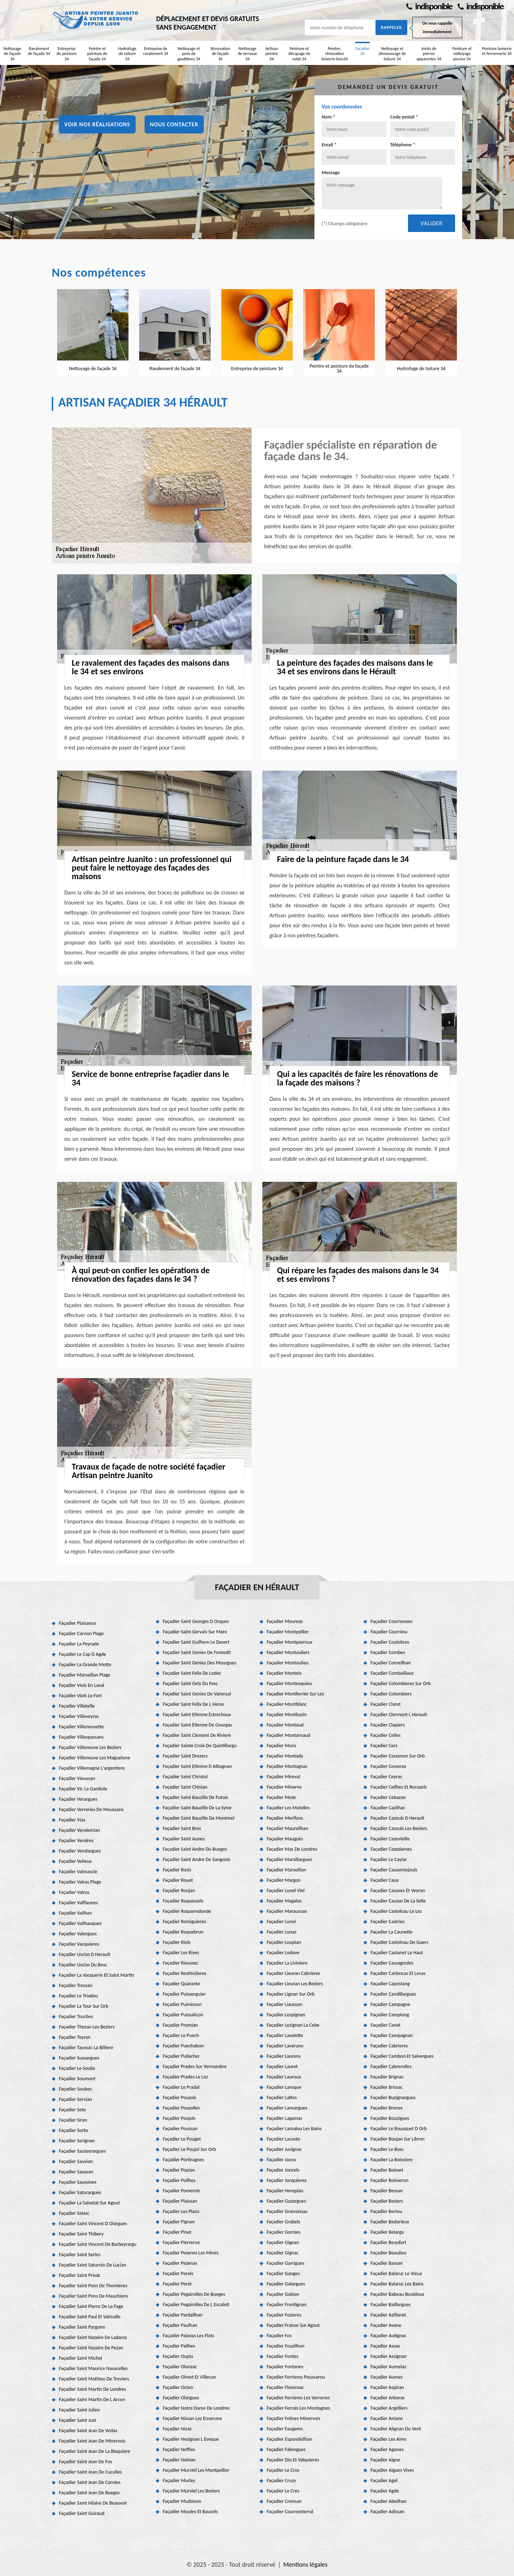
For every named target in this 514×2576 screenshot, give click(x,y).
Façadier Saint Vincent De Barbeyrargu (97, 2244)
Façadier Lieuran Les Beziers (295, 1984)
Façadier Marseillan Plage (84, 1675)
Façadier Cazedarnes (391, 1849)
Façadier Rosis (177, 1870)
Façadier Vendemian (79, 1830)
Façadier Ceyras (386, 1777)
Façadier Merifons (285, 1818)
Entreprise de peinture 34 (66, 53)
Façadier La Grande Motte (85, 1665)
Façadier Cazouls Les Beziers (399, 1828)
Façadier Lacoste (283, 2139)
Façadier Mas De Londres (292, 1849)
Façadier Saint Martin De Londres (92, 2389)
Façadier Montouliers (288, 1652)
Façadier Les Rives (181, 1953)
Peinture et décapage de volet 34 (299, 53)
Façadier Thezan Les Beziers (87, 2027)
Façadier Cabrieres (389, 2046)
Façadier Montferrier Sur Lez (295, 1694)
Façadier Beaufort (388, 2242)
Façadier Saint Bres (182, 1828)
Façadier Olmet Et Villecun (189, 2377)
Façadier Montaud (285, 1725)
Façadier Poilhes (179, 2180)
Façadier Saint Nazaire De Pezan (91, 2348)
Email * (329, 145)
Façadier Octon (178, 2387)
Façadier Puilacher (181, 2056)
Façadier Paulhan (180, 2325)
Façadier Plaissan (180, 2201)
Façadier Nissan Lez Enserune (192, 2418)
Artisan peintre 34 (271, 53)
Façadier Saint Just (77, 2420)
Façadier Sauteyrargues (82, 2151)
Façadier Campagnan (392, 2035)
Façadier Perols (178, 2273)
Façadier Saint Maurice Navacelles (93, 2368)
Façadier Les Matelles (288, 1808)
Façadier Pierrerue (181, 2242)
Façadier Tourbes (76, 2016)
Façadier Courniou (389, 1632)
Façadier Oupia (178, 2356)
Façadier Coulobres (390, 1642)
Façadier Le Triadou (78, 1996)
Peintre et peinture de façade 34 (97, 53)
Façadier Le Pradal (181, 2087)
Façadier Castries (388, 1922)
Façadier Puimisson (182, 2004)
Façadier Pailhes (179, 2346)
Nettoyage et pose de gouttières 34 (188, 53)
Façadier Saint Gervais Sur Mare (195, 1632)
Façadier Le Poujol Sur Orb (189, 2149)
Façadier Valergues (78, 1934)
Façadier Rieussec (180, 1963)
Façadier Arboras (387, 2398)
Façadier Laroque (284, 2087)
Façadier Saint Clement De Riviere (197, 1735)
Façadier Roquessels (183, 1901)
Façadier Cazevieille (390, 1839)
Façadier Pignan (179, 2222)
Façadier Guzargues (286, 2201)
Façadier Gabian (283, 2294)
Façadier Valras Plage (80, 1882)
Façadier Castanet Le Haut (397, 1953)
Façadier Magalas (284, 1901)
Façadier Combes (388, 1652)
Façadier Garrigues (285, 2263)
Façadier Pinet (177, 2232)
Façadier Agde (385, 2491)
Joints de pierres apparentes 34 (428, 53)
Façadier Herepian (285, 2191)
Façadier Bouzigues (390, 2118)
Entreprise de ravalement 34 (155, 51)
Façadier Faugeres (285, 2429)
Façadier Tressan (75, 1985)
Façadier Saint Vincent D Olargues (93, 2223)
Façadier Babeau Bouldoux (397, 2294)
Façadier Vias (72, 1820)
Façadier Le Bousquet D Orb (399, 2129)
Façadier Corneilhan (391, 1663)
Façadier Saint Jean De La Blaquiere (94, 2451)
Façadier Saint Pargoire (82, 2327)
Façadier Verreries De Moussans (91, 1809)
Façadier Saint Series (79, 2255)
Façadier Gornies (284, 2232)
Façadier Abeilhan (389, 2501)
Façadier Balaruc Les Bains (397, 2284)
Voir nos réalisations (97, 124)
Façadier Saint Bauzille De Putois (195, 1797)
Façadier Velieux (75, 1861)
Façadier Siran (73, 2120)
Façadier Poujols (179, 2118)
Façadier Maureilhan (287, 1828)
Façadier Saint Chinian (185, 1787)
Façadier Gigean (283, 2242)
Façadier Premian (180, 2025)
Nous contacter (174, 124)
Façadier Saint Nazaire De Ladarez (93, 2337)
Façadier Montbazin (287, 1715)
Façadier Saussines (77, 2182)
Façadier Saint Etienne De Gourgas (197, 1725)
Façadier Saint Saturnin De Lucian (92, 2265)
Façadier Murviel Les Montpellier (196, 2470)
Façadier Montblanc (287, 1704)
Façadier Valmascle (78, 1872)
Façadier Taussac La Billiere (86, 2048)
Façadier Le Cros (283, 2470)
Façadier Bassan (387, 2263)
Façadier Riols (177, 1942)
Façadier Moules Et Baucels (190, 2512)
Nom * (328, 117)
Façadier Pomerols (181, 2191)
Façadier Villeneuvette (81, 1727)
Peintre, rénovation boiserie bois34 (334, 53)
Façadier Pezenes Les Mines (190, 2253)
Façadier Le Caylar (389, 1859)
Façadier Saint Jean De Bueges (89, 2493)
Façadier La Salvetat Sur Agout (89, 2203)
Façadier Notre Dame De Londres (196, 2408)
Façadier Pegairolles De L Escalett (196, 2305)
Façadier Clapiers (388, 1725)
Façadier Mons (281, 1746)
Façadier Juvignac (284, 2149)
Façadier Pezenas (180, 2263)
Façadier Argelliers (389, 2408)
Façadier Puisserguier (184, 1994)
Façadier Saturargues (80, 2192)
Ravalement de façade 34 (39, 51)
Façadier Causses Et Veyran (398, 1890)
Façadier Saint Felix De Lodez (192, 1673)
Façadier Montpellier (288, 1632)
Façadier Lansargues (287, 2108)
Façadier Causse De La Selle (398, 1901)
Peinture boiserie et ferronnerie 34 (497, 51)
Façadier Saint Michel (80, 2358)
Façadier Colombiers (391, 1694)
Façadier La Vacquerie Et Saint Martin (96, 1975)
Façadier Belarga (387, 2232)
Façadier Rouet (178, 1880)
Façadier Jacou (281, 2160)
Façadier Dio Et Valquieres (293, 2460)
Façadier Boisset (387, 2170)
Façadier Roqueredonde (187, 1911)
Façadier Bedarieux (390, 2222)
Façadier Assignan (389, 2356)
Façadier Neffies (179, 2449)
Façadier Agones (387, 2449)
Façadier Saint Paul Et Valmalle (90, 2317)
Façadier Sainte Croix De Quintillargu (200, 1746)
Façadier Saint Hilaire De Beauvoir (93, 2503)
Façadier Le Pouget (182, 2139)
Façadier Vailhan (75, 1913)
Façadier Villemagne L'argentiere (92, 1768)
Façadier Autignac (389, 2336)
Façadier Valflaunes (78, 1903)
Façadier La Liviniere (287, 1963)
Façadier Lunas (282, 1932)
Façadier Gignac (282, 2253)
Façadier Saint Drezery (185, 1756)
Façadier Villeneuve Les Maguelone (94, 1758)
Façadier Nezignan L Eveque (191, 2439)
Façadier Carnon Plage (81, 1633)
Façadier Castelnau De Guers (399, 1942)
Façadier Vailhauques (80, 1923)
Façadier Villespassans (81, 1737)
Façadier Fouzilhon (285, 2346)
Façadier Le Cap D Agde (82, 1654)
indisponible (429, 6)
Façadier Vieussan (77, 1778)
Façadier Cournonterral (290, 2512)
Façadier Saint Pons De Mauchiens (93, 2296)
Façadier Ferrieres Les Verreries (298, 2398)
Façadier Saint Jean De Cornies (89, 2482)
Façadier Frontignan (287, 2305)
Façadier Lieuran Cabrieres (293, 1973)
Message (331, 173)
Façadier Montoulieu (287, 1663)
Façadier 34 (362, 51)
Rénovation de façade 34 (220, 53)
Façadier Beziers (387, 2201)
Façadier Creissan (284, 2501)
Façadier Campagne (390, 2004)
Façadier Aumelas (388, 2367)
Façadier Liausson (284, 2004)
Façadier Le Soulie (77, 2068)
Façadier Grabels (283, 2222)
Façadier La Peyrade (79, 1644)
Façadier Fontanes (285, 2367)
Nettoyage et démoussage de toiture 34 (392, 53)
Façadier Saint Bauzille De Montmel (199, 1818)
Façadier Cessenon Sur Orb (398, 1756)
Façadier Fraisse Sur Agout (293, 2325)
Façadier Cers (384, 1746)
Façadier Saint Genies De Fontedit (197, 1652)
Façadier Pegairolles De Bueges (194, 2294)
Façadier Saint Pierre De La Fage (91, 2306)
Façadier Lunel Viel (285, 1890)
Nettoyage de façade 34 (12, 53)
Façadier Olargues (181, 2398)
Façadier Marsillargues (289, 1859)
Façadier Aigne (385, 2460)
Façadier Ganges (283, 2273)
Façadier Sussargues (79, 2058)
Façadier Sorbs (73, 2130)
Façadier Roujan (179, 1890)
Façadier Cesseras (388, 1766)
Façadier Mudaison (182, 2501)
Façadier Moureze (285, 1621)
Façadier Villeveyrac (79, 1716)
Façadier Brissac (387, 2087)
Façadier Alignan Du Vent (396, 2429)
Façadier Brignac (387, 2077)
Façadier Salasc (74, 2213)
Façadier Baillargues (391, 2305)
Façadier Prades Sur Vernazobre (195, 2066)
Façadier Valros (74, 1892)
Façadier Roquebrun (183, 1932)
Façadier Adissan (387, 2512)
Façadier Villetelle (77, 1706)
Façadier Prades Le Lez (185, 2077)
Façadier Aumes (387, 2377)
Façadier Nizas (177, 2429)
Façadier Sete (72, 2110)
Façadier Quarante (181, 1984)
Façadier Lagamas (284, 2118)
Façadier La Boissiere (392, 2160)
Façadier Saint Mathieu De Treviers (94, 2379)
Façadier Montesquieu (289, 1683)
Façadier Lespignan (286, 2015)
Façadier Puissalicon (183, 2015)
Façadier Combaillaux (392, 1673)
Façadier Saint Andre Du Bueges (195, 1849)
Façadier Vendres (76, 1841)
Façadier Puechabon (183, 2046)
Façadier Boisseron (389, 2180)
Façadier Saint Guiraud (82, 2513)
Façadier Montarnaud (288, 1735)
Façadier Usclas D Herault (84, 1954)
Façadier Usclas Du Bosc (83, 1965)
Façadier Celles (385, 1735)
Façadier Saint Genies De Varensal (197, 1694)
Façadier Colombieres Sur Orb (401, 1683)
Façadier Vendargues (80, 1851)
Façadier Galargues (286, 2284)
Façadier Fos (279, 2336)
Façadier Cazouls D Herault (397, 1818)
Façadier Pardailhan (182, 2315)
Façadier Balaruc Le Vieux (396, 2273)
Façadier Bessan (387, 2191)
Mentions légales (305, 2565)
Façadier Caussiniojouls (394, 1870)
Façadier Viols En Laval (81, 1685)
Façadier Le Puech (181, 2035)
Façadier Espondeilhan (289, 2439)
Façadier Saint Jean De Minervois (92, 2441)
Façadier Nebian (179, 2460)
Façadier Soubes (75, 2089)
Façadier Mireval (283, 1777)
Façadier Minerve (284, 1787)
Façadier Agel (384, 2480)
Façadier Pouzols (179, 2097)
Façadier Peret (177, 2284)
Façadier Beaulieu (388, 2253)
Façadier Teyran (74, 2037)
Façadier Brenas (387, 2108)
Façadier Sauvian (76, 2161)
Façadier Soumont (77, 2079)
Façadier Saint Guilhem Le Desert (196, 1642)
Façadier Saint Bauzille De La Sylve (197, 1808)
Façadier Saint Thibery (81, 2234)
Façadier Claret (386, 1704)
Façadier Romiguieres (184, 1922)
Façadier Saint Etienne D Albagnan (197, 1766)
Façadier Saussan (76, 2172)
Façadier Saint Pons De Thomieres (93, 2286)
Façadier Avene (386, 2325)
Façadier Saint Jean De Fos (85, 2462)
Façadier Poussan (180, 2129)
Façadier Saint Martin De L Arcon (92, 2399)
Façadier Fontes (282, 2356)
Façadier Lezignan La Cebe (293, 2025)
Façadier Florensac (285, 2387)
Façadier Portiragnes (183, 2160)
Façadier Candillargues (393, 1994)
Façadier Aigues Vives (392, 2470)
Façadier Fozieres (284, 2315)
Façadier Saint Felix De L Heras (193, 1704)
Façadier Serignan (77, 2141)
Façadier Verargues (78, 1799)
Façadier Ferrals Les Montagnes (298, 2408)
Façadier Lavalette (285, 2035)
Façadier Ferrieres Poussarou (296, 2377)
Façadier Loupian (284, 1942)
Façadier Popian (179, 2170)
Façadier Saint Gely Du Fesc (190, 1683)
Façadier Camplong (390, 2015)
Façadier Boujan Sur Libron (397, 2139)
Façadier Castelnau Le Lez (396, 1911)
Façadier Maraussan (287, 1911)
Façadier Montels (284, 1673)
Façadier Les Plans (181, 2211)
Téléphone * (402, 145)
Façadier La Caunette (392, 1932)
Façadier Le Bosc (387, 2149)
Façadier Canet (385, 2025)
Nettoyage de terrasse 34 (247, 53)
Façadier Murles (179, 2480)
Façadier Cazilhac (388, 1808)
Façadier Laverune (285, 2046)
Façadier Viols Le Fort (80, 1696)
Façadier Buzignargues (393, 2097)
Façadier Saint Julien (79, 2410)
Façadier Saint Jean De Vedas (88, 2431)
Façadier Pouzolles (181, 2108)
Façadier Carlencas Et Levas (398, 1973)
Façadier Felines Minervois (293, 2418)
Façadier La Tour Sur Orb (83, 2006)
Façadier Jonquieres (287, 2180)
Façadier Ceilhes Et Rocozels (399, 1787)
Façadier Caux (384, 1880)
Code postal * (404, 117)
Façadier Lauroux (284, 2077)
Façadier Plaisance (77, 1623)
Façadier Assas (385, 2346)
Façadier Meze (281, 1797)
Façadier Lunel (281, 1922)
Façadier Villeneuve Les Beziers (90, 1747)
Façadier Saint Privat (79, 2275)
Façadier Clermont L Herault (399, 1715)
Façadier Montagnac (287, 1766)
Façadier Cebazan (388, 1797)
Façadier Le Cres (283, 2491)
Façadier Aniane (387, 2418)
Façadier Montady (285, 1756)
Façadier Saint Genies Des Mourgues (199, 1663)
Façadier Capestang (390, 1984)
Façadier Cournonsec (392, 1621)
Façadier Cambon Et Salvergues (402, 2056)
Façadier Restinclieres (184, 1973)
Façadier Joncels (283, 2170)
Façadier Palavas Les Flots (188, 2336)
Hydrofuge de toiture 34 (127, 53)
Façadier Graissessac (287, 2211)
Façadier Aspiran (387, 2387)
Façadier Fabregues (286, 2449)
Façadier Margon (284, 1880)
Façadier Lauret (282, 2066)
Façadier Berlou (386, 2211)
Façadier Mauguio (285, 1839)
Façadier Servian (75, 2099)
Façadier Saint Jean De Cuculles (90, 2472)
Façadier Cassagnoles (392, 1963)
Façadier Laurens (284, 2056)
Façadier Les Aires (389, 2439)
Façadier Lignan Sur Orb (290, 1994)
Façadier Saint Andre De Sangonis (196, 1859)
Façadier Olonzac (180, 2367)
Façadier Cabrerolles (391, 2066)
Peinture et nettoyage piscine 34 (462, 53)
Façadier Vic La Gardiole (83, 1789)
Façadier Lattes (282, 2097)
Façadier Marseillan (286, 1870)
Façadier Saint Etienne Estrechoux (197, 1715)
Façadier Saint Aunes (184, 1839)
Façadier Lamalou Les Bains (294, 2129)
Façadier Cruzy (281, 2480)
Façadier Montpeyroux (289, 1642)
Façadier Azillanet (388, 2315)
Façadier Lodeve (283, 1953)
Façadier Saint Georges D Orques (196, 1621)
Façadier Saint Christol (185, 1777)
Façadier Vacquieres (79, 1944)
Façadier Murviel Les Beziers (191, 2491)
